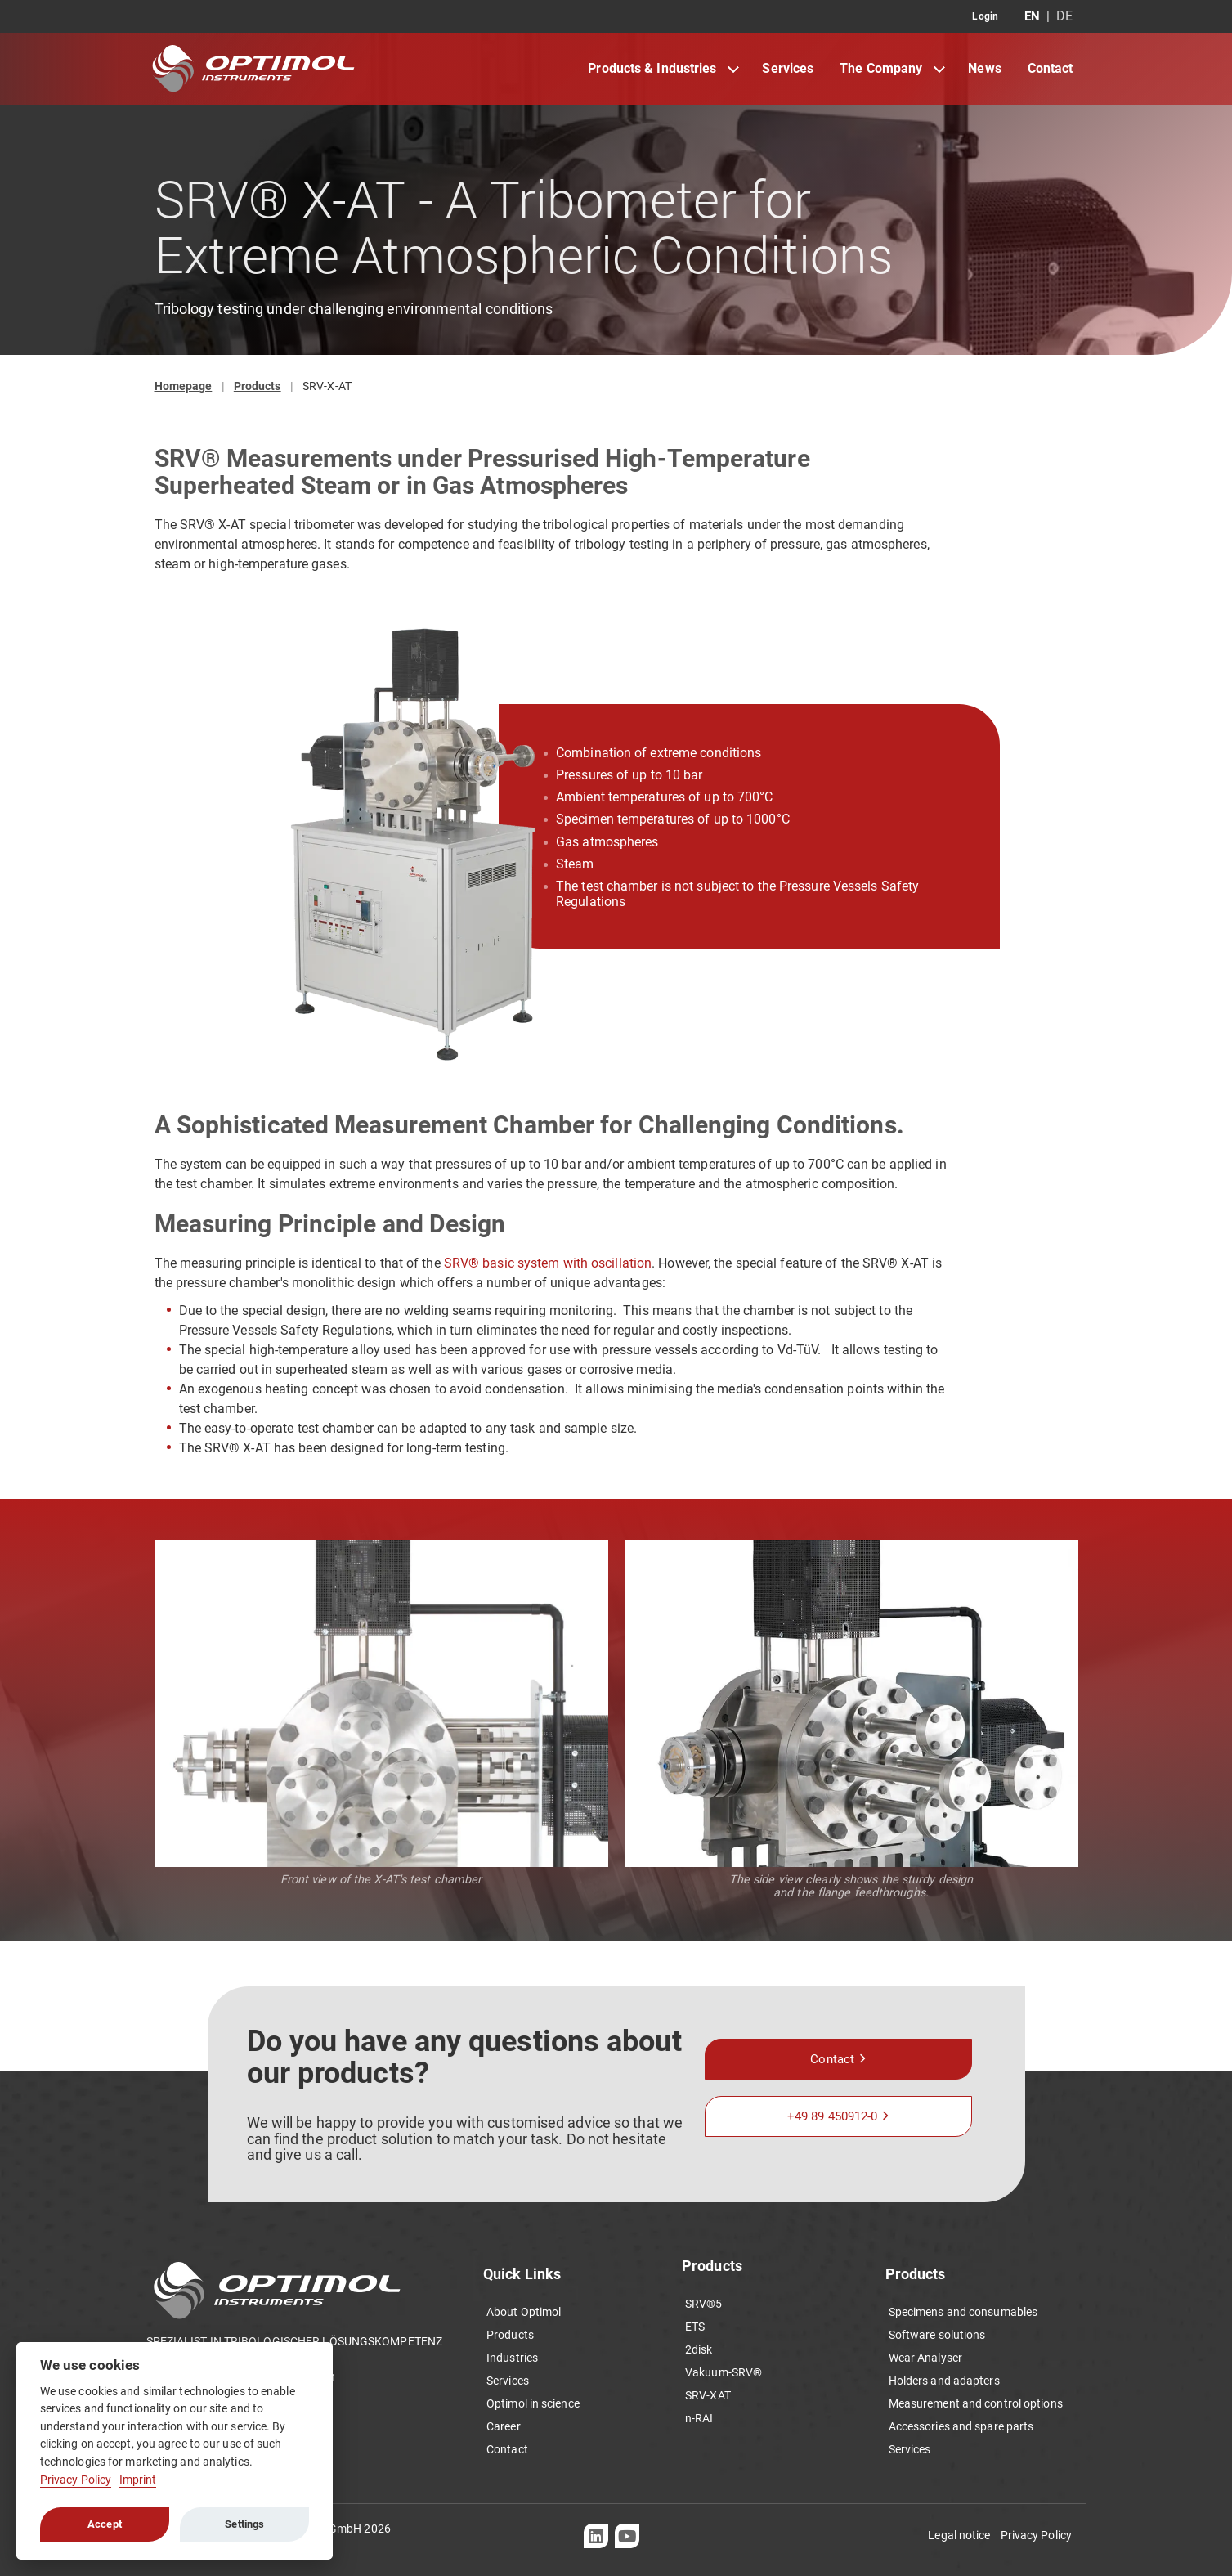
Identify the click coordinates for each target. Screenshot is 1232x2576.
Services (787, 68)
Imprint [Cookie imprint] (138, 2480)
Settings (244, 2524)
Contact (1050, 68)
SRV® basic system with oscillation (548, 1263)
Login (985, 16)
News (984, 68)
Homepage (184, 386)
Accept (104, 2524)
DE (1064, 16)
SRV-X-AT (327, 386)
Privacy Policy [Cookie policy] (75, 2480)
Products (257, 386)
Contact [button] (832, 2059)
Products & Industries (652, 68)
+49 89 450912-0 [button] (832, 2116)
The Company (881, 68)
